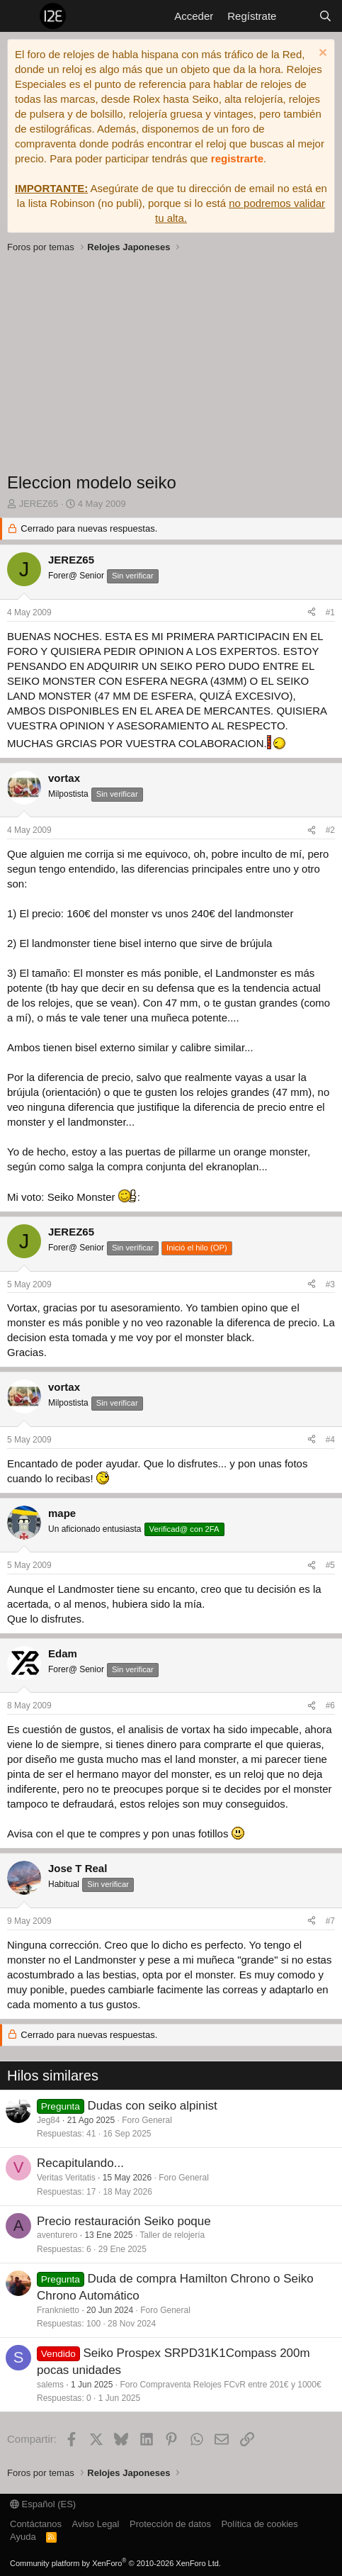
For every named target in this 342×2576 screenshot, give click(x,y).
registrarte (237, 158)
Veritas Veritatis (66, 2178)
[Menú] (19, 16)
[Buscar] (325, 16)
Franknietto (58, 2310)
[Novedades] (297, 16)
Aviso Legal (96, 2524)
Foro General (147, 2120)
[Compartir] (311, 613)
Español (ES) (43, 2504)
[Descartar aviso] (321, 54)
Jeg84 (48, 2120)
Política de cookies (259, 2524)
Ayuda (23, 2536)
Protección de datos (170, 2524)
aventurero (57, 2235)
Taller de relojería (172, 2235)
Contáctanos (36, 2524)
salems (50, 2385)
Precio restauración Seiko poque (124, 2221)
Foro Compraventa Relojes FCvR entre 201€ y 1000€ (220, 2385)
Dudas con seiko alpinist (152, 2105)
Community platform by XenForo (115, 2563)
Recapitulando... (80, 2163)
